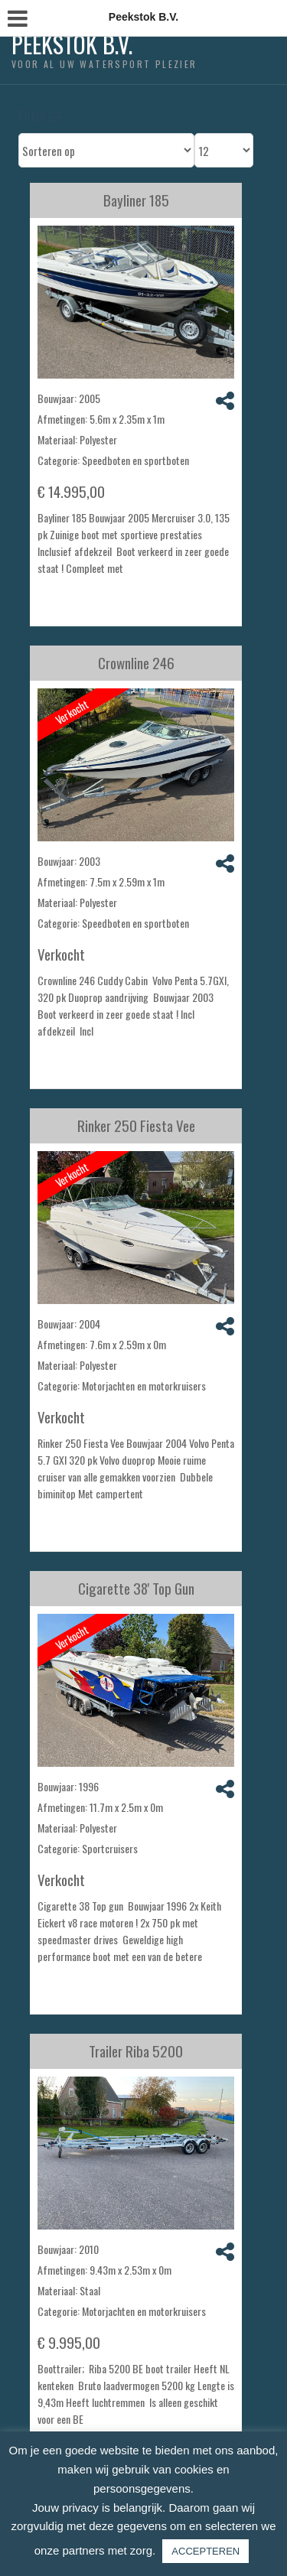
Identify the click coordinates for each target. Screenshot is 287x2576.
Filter (40, 114)
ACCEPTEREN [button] (205, 2551)
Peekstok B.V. (71, 44)
